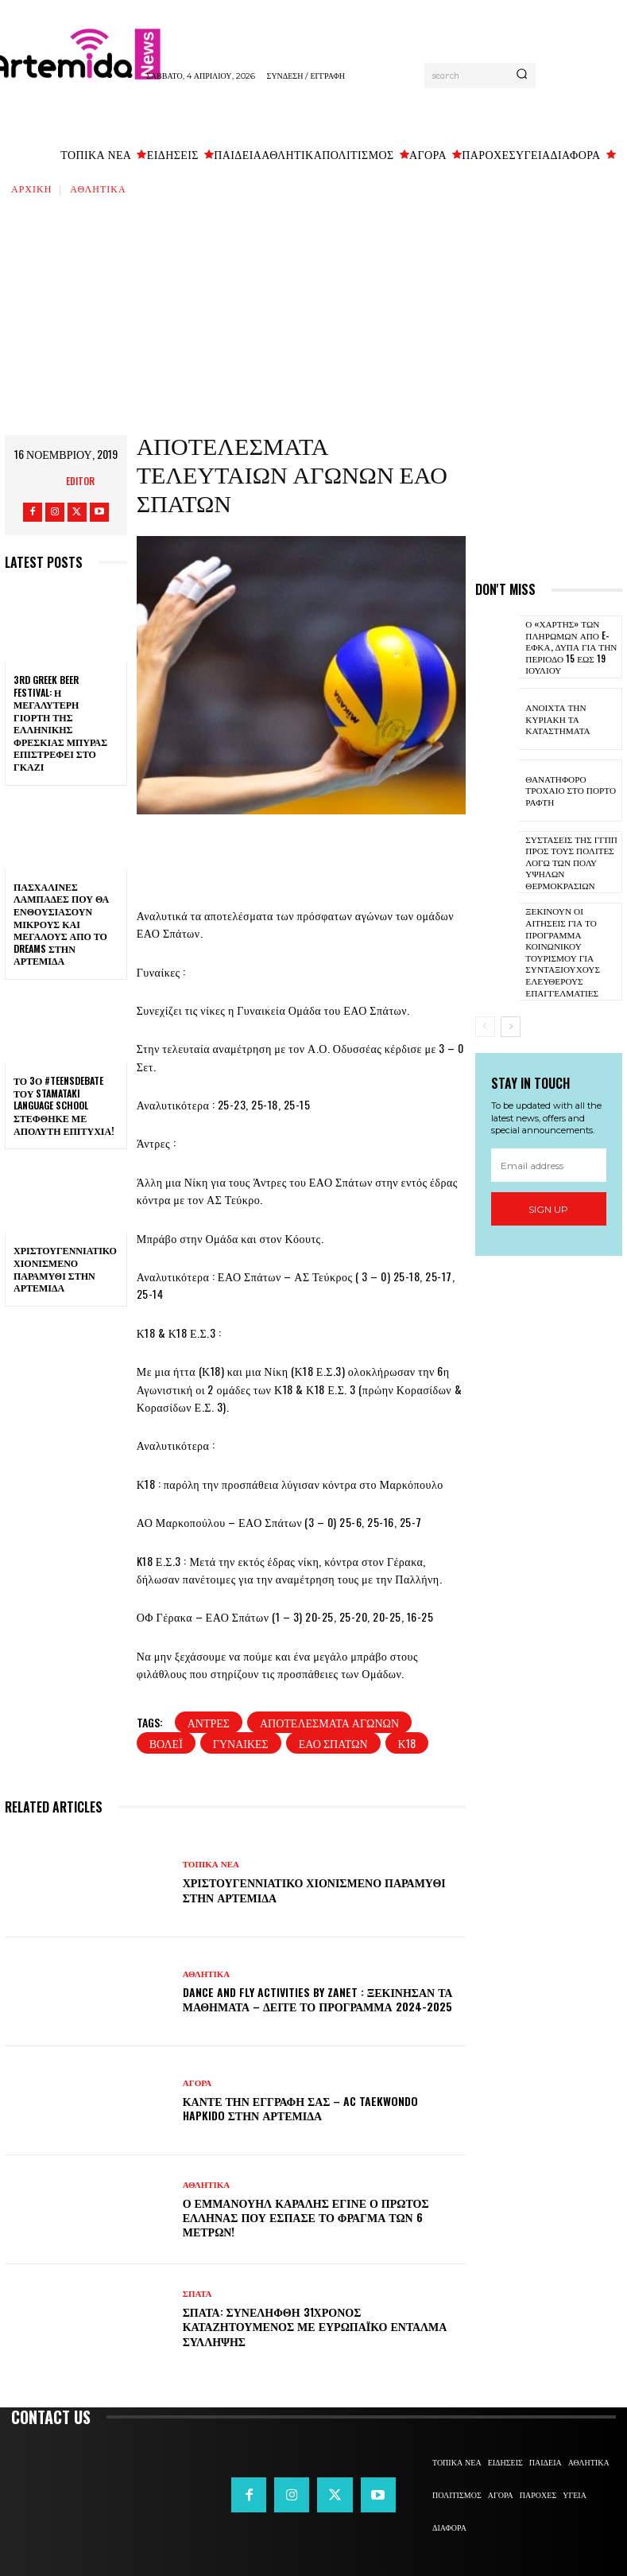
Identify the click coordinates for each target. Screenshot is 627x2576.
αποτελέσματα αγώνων (329, 1722)
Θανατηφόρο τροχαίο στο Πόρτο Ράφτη (569, 789)
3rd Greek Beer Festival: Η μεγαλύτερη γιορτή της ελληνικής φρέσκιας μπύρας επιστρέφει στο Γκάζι (60, 723)
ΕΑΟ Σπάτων (333, 1743)
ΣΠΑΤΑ (197, 2294)
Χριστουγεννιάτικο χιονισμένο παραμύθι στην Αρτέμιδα (65, 1268)
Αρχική (31, 188)
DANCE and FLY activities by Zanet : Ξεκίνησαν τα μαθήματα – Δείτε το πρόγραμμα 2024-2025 (318, 1999)
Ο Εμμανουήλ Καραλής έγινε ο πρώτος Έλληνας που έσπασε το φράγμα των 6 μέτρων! (306, 2217)
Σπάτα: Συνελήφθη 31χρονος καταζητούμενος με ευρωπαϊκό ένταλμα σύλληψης (315, 2326)
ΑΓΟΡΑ (197, 2083)
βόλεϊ (166, 1743)
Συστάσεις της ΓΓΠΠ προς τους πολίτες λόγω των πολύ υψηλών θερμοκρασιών (570, 861)
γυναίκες (241, 1743)
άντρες (209, 1722)
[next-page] (511, 1023)
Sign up (548, 1205)
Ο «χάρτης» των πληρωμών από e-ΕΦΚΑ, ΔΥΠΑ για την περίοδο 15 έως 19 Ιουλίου (570, 646)
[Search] (522, 75)
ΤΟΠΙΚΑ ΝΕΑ (211, 1864)
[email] (548, 1162)
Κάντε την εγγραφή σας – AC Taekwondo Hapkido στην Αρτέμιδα (301, 2107)
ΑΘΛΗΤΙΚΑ (98, 188)
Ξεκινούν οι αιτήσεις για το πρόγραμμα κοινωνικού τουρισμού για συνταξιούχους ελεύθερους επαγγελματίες (561, 949)
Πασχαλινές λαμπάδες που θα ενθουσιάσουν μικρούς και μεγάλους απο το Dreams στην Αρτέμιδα (61, 924)
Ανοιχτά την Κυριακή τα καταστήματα (557, 718)
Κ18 (407, 1743)
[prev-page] (485, 1023)
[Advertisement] (313, 315)
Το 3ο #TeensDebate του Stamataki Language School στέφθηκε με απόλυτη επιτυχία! (64, 1105)
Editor (80, 481)
